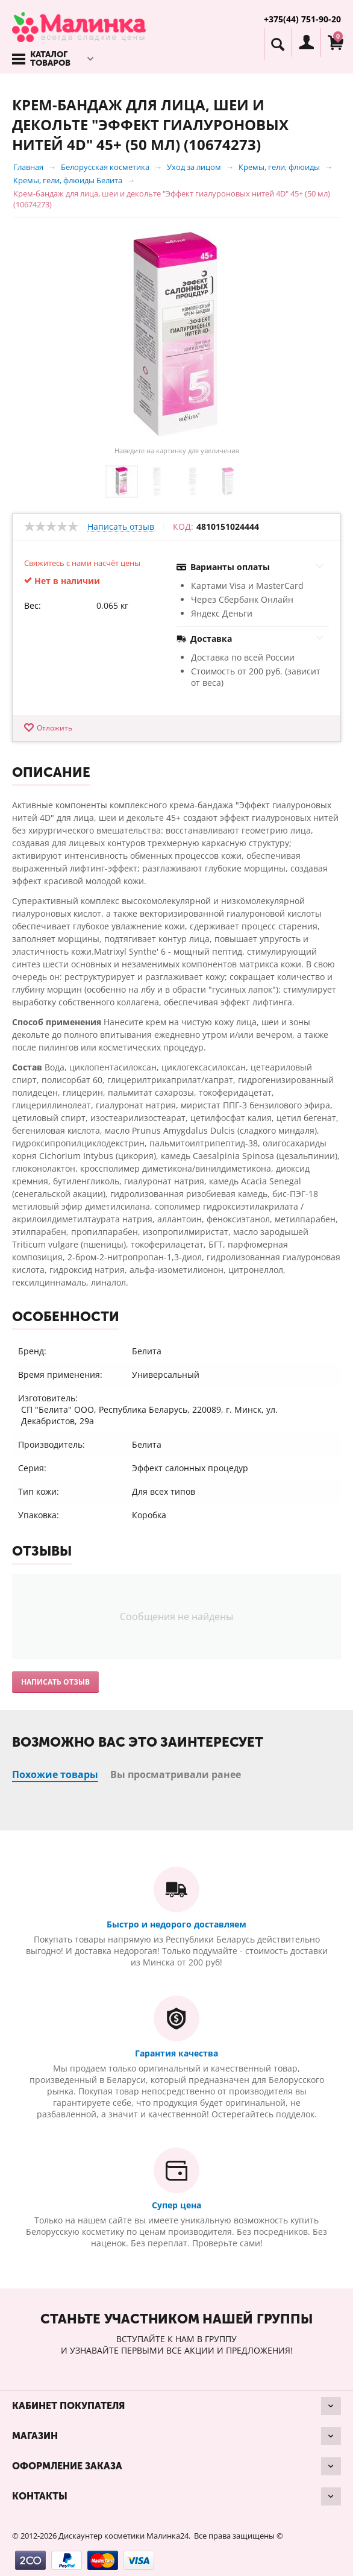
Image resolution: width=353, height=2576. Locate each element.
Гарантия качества (176, 2053)
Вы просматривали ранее (175, 1774)
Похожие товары (55, 1774)
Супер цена (176, 2205)
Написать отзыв (120, 527)
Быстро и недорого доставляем (176, 1924)
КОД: (183, 527)
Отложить (54, 728)
